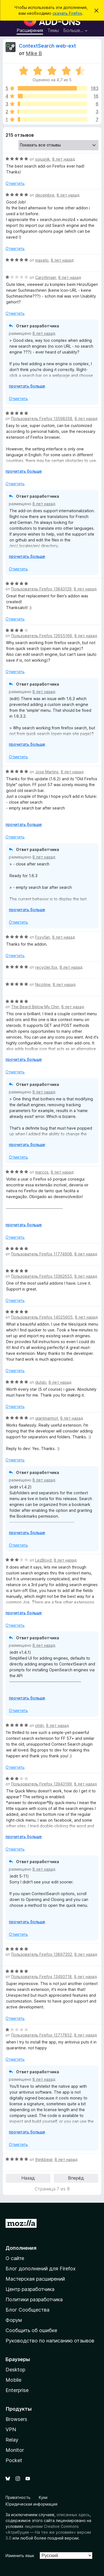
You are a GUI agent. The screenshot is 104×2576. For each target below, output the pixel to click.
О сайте (15, 2258)
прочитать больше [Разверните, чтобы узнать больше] (27, 386)
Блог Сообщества (27, 2310)
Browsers (16, 2419)
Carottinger (45, 277)
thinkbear (43, 2159)
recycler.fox (46, 967)
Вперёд (76, 2178)
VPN (11, 2429)
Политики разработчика (34, 2299)
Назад (28, 2178)
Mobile (13, 2380)
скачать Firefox (67, 13)
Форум (14, 2320)
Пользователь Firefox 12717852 (41, 2035)
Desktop (15, 2370)
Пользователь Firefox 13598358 (41, 418)
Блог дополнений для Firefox (41, 2268)
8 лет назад (63, 159)
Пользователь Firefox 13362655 (41, 1276)
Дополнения (21, 2248)
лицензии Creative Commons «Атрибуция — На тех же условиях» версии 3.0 (48, 2532)
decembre (44, 195)
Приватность (18, 2497)
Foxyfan (42, 937)
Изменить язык (20, 2555)
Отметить (15, 183)
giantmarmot (46, 1418)
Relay (12, 2440)
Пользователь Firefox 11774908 (41, 1254)
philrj (39, 1725)
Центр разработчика (30, 2289)
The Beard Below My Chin (35, 1006)
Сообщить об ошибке (31, 2330)
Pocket (14, 2460)
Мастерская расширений (35, 2279)
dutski (40, 1382)
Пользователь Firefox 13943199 (41, 1784)
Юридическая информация (31, 2504)
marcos (42, 1172)
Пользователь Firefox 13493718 (41, 1976)
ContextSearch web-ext (47, 46)
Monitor (15, 2450)
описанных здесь (73, 2514)
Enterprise (17, 2390)
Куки (43, 2497)
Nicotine (42, 984)
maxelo (42, 260)
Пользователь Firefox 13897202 (41, 1954)
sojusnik (42, 159)
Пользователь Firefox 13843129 (41, 589)
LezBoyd (43, 1560)
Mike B (34, 53)
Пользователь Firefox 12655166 (41, 635)
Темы (53, 30)
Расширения (30, 30)
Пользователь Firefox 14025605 (42, 1317)
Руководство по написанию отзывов (50, 2341)
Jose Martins (47, 771)
